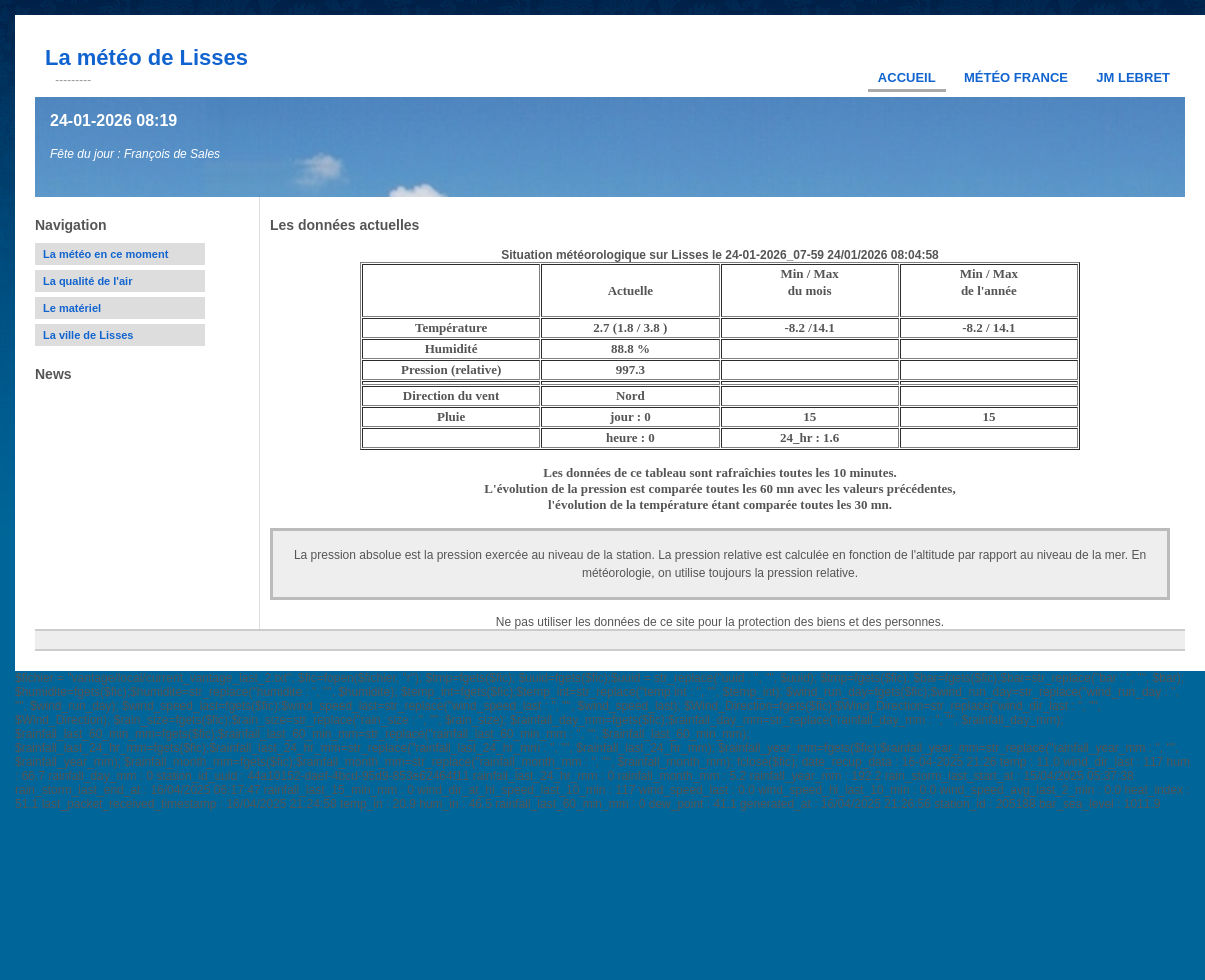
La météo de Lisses (146, 57)
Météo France (1016, 77)
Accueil (907, 77)
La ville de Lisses (88, 335)
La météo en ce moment (105, 254)
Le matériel (72, 308)
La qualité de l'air (87, 281)
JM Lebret (1133, 77)
